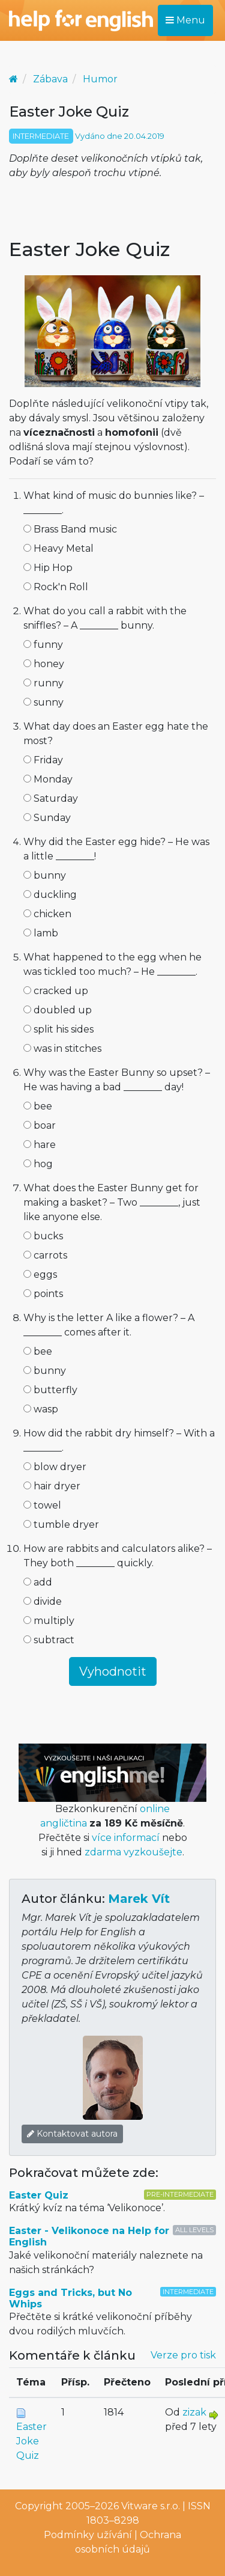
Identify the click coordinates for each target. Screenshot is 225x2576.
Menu (185, 20)
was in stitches (62, 1048)
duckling (50, 894)
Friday (43, 760)
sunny (43, 702)
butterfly (50, 1390)
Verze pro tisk (183, 2355)
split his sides (58, 1029)
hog (38, 1164)
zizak (194, 2412)
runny (43, 683)
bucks (43, 1236)
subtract (48, 1640)
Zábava (50, 79)
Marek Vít (139, 1898)
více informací (126, 1837)
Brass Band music (70, 529)
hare (39, 1144)
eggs (40, 1274)
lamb (40, 933)
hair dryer (51, 1486)
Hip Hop (48, 567)
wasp (40, 1409)
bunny (44, 875)
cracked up (55, 991)
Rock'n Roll (55, 587)
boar (39, 1125)
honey (43, 664)
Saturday (50, 798)
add (37, 1582)
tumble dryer (61, 1524)
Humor (100, 79)
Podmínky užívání (88, 2535)
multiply (48, 1620)
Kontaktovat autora (72, 2133)
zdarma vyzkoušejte (133, 1852)
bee (37, 1106)
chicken (47, 914)
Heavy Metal (58, 548)
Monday (48, 779)
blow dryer (54, 1467)
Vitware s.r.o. (150, 2506)
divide (42, 1601)
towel (42, 1505)
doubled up (57, 1010)
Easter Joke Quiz (31, 2441)
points (43, 1293)
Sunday (47, 817)
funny (43, 644)
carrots (45, 1255)
